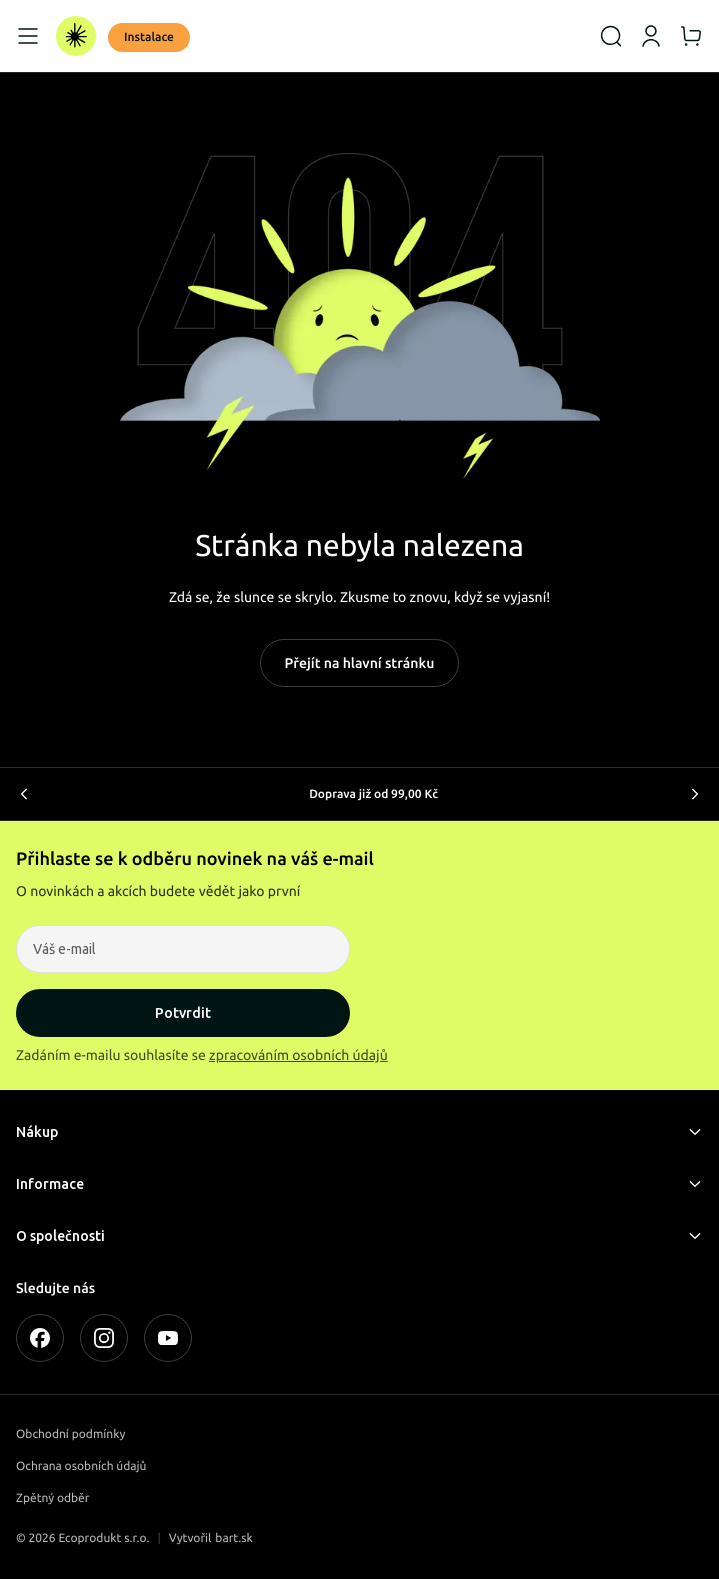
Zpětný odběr (52, 1498)
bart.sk (234, 1538)
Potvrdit (183, 1013)
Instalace (149, 37)
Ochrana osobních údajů (81, 1466)
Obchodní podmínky (70, 1434)
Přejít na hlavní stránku (360, 663)
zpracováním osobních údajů (298, 1055)
